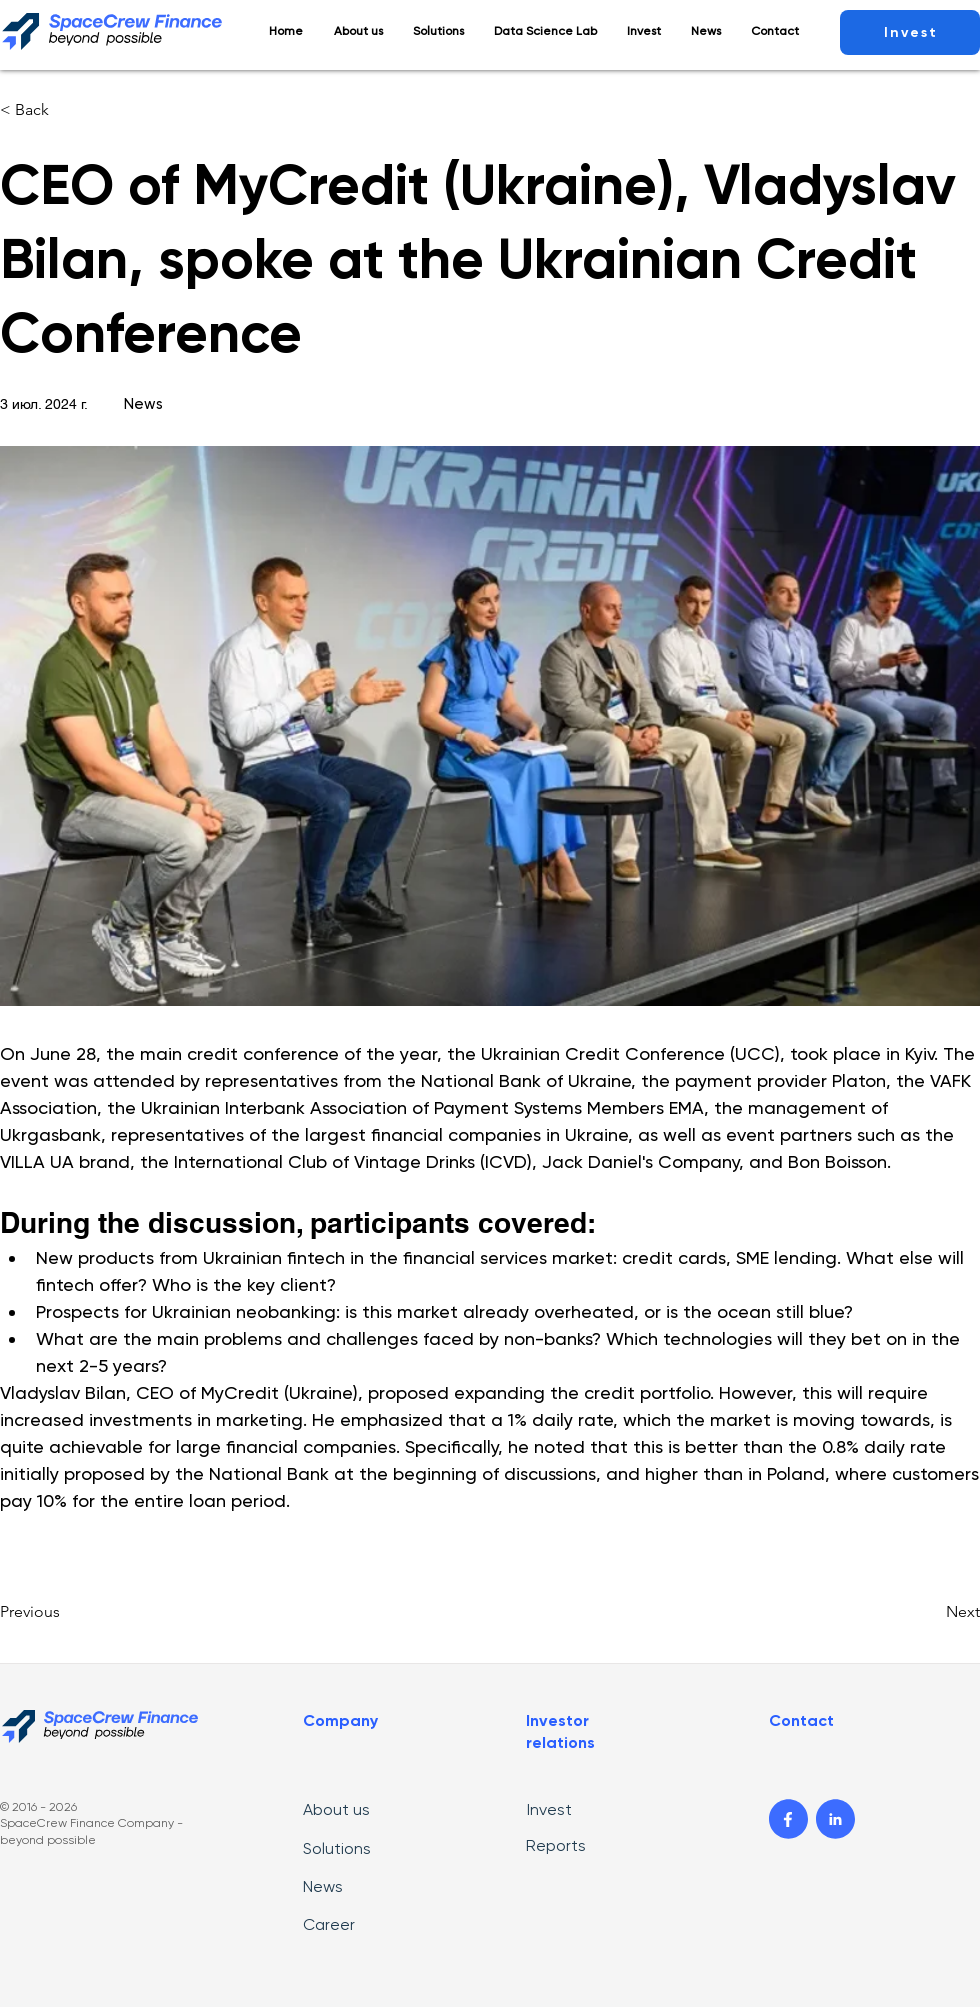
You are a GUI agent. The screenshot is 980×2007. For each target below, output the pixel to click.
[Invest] (910, 32)
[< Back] (66, 110)
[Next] (930, 1612)
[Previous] (66, 1612)
